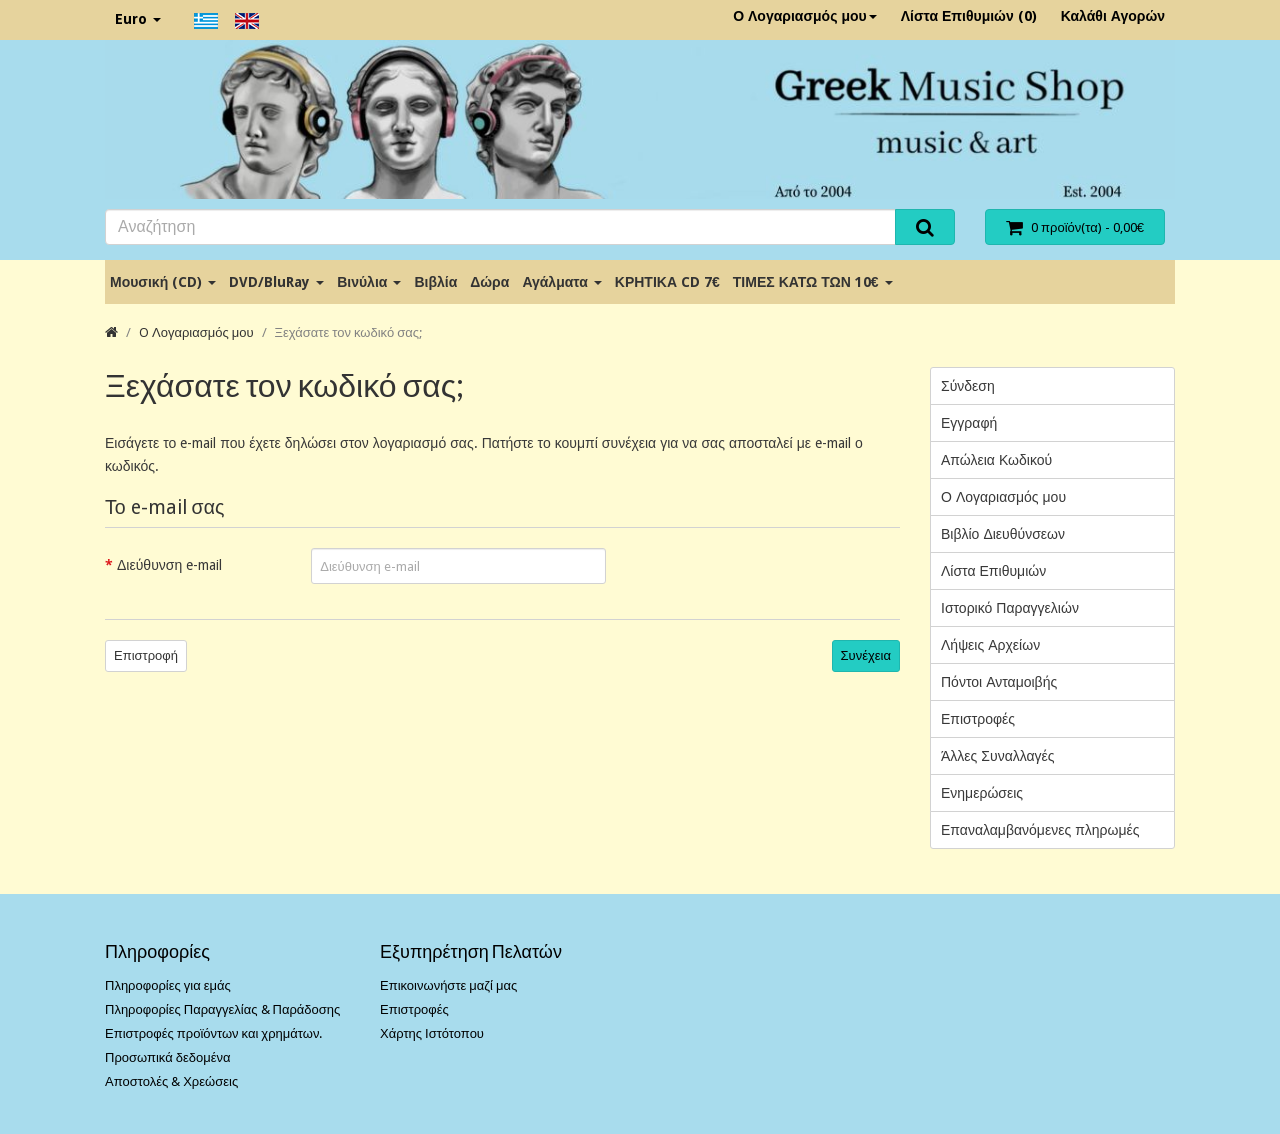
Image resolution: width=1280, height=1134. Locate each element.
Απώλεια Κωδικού (996, 460)
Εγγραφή (969, 423)
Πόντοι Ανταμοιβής (999, 682)
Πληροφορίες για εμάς (168, 985)
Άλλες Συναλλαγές (998, 756)
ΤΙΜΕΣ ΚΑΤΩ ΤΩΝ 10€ (813, 282)
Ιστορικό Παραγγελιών (1010, 608)
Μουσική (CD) (163, 282)
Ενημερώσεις (982, 793)
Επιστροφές (978, 719)
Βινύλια (369, 282)
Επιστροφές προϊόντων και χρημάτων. (213, 1033)
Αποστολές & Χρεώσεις (171, 1081)
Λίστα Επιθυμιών (993, 571)
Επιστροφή (146, 655)
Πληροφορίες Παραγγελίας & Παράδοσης (222, 1009)
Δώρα (489, 282)
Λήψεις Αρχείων (990, 645)
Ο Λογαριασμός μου (805, 16)
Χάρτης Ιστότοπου (432, 1033)
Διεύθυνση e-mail (169, 565)
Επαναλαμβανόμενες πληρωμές (1040, 830)
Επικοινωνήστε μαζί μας (448, 985)
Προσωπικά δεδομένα (168, 1057)
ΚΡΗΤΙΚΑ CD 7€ (667, 282)
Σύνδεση (968, 386)
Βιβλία (435, 282)
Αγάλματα (561, 282)
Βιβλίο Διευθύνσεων (1003, 534)
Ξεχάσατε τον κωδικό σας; (348, 332)
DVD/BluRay (276, 282)
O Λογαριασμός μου (196, 332)
